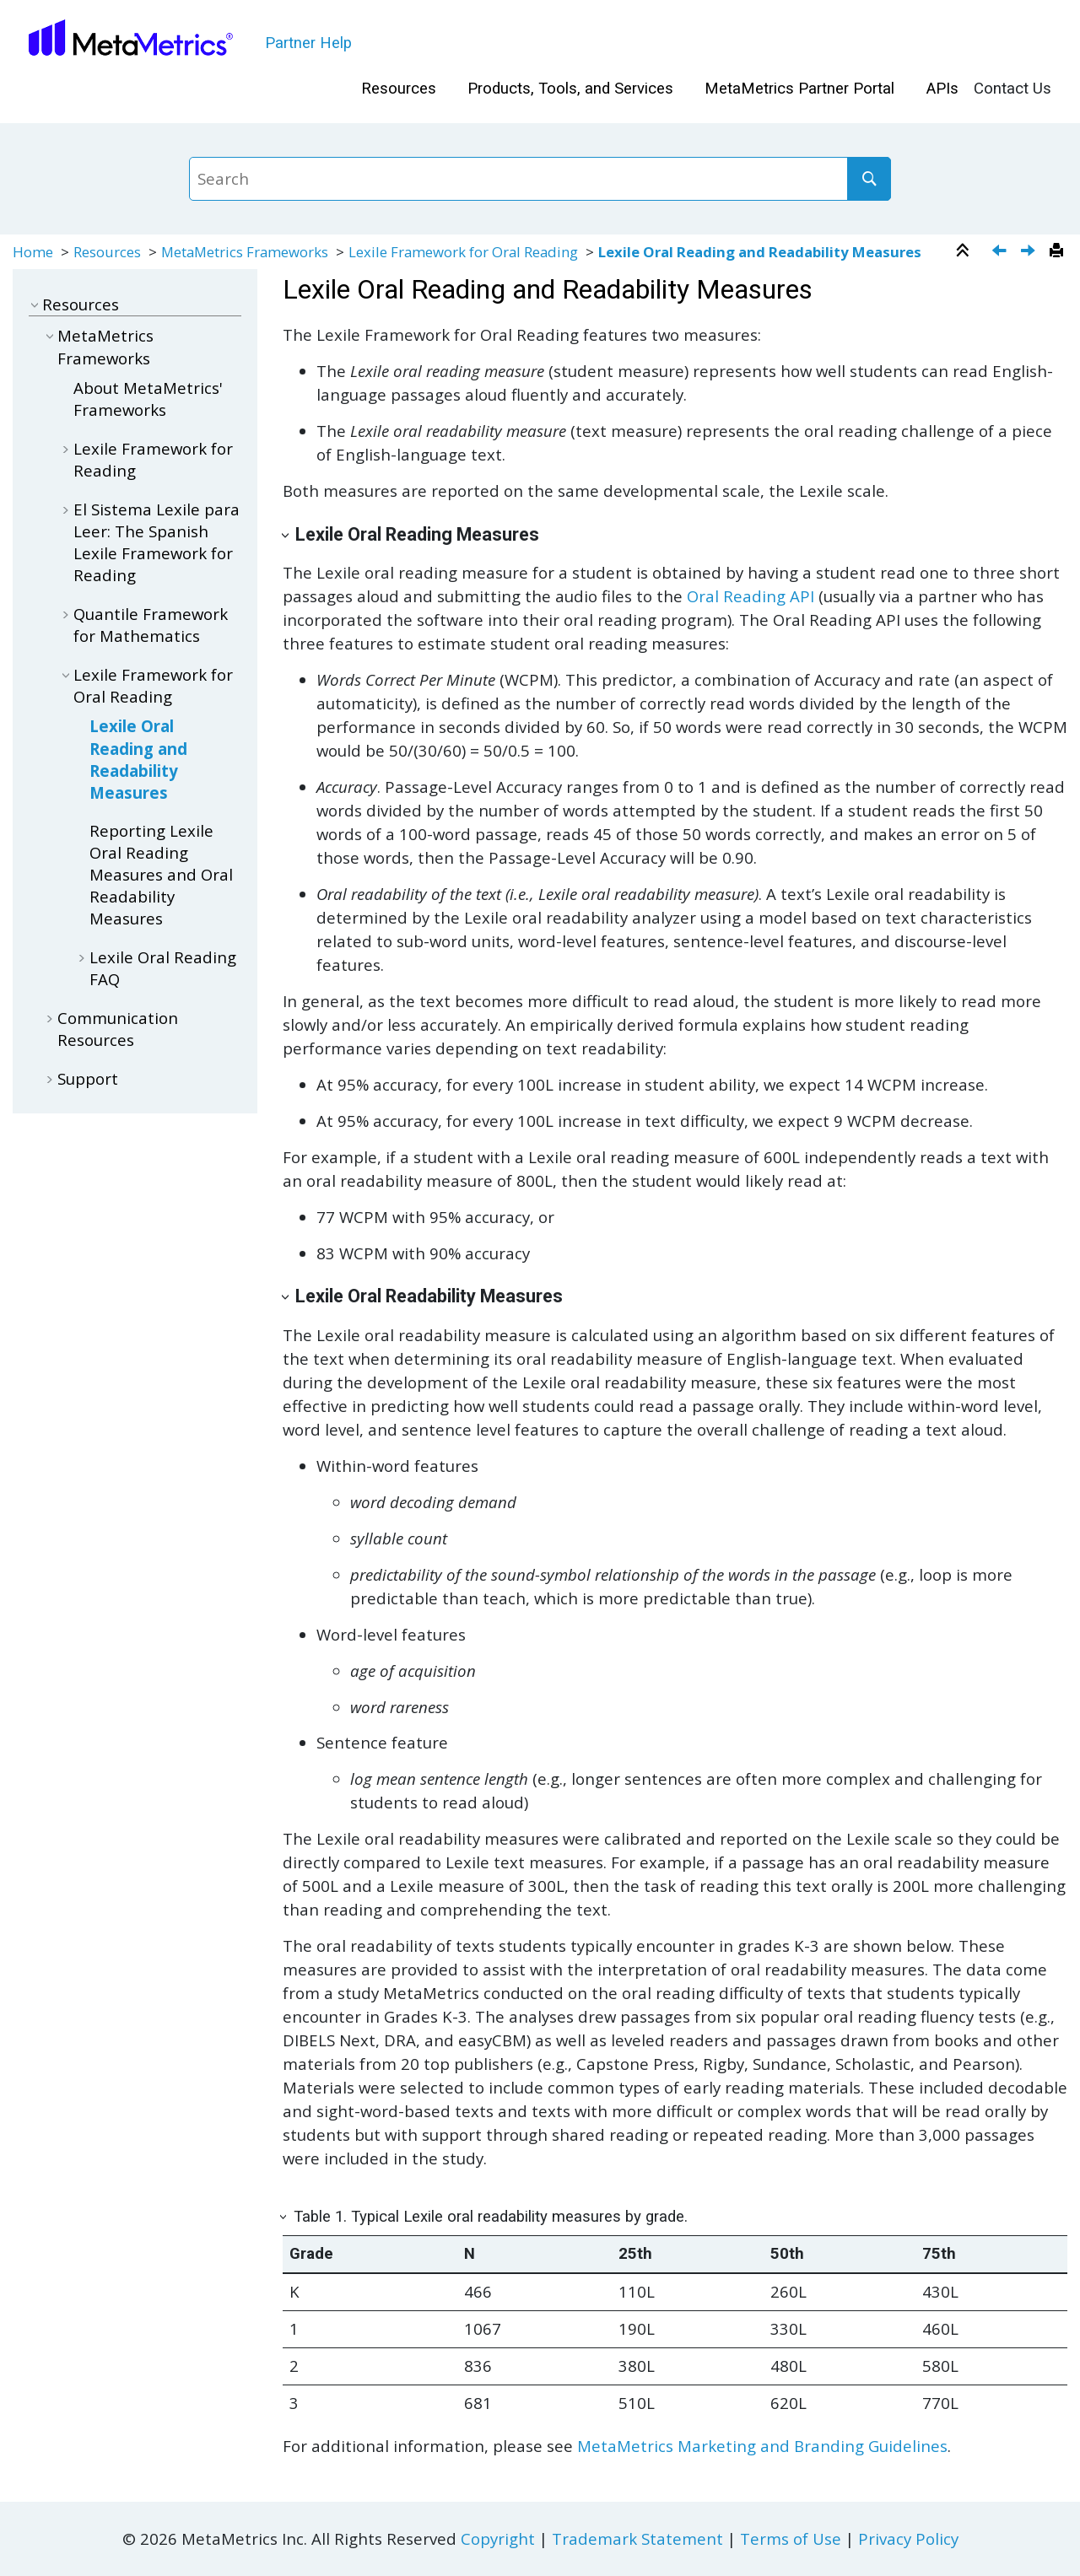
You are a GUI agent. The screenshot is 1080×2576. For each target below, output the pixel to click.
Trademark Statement (637, 2538)
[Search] (869, 179)
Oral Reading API (750, 595)
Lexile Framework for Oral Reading (464, 251)
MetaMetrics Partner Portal (799, 88)
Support (87, 1078)
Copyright (498, 2538)
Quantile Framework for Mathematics (150, 624)
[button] (35, 304)
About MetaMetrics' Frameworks (148, 398)
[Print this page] (1058, 251)
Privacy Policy (908, 2538)
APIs (942, 88)
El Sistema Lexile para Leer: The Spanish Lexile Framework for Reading (156, 541)
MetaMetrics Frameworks (244, 251)
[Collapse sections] (965, 251)
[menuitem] (398, 89)
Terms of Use (790, 2538)
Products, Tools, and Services (570, 88)
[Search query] (540, 179)
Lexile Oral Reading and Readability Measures (759, 251)
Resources (398, 88)
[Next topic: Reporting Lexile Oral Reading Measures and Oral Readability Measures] (1030, 251)
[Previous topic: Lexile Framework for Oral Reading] (1001, 251)
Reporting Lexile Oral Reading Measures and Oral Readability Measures (161, 875)
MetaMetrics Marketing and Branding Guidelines (762, 2445)
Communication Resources (117, 1028)
